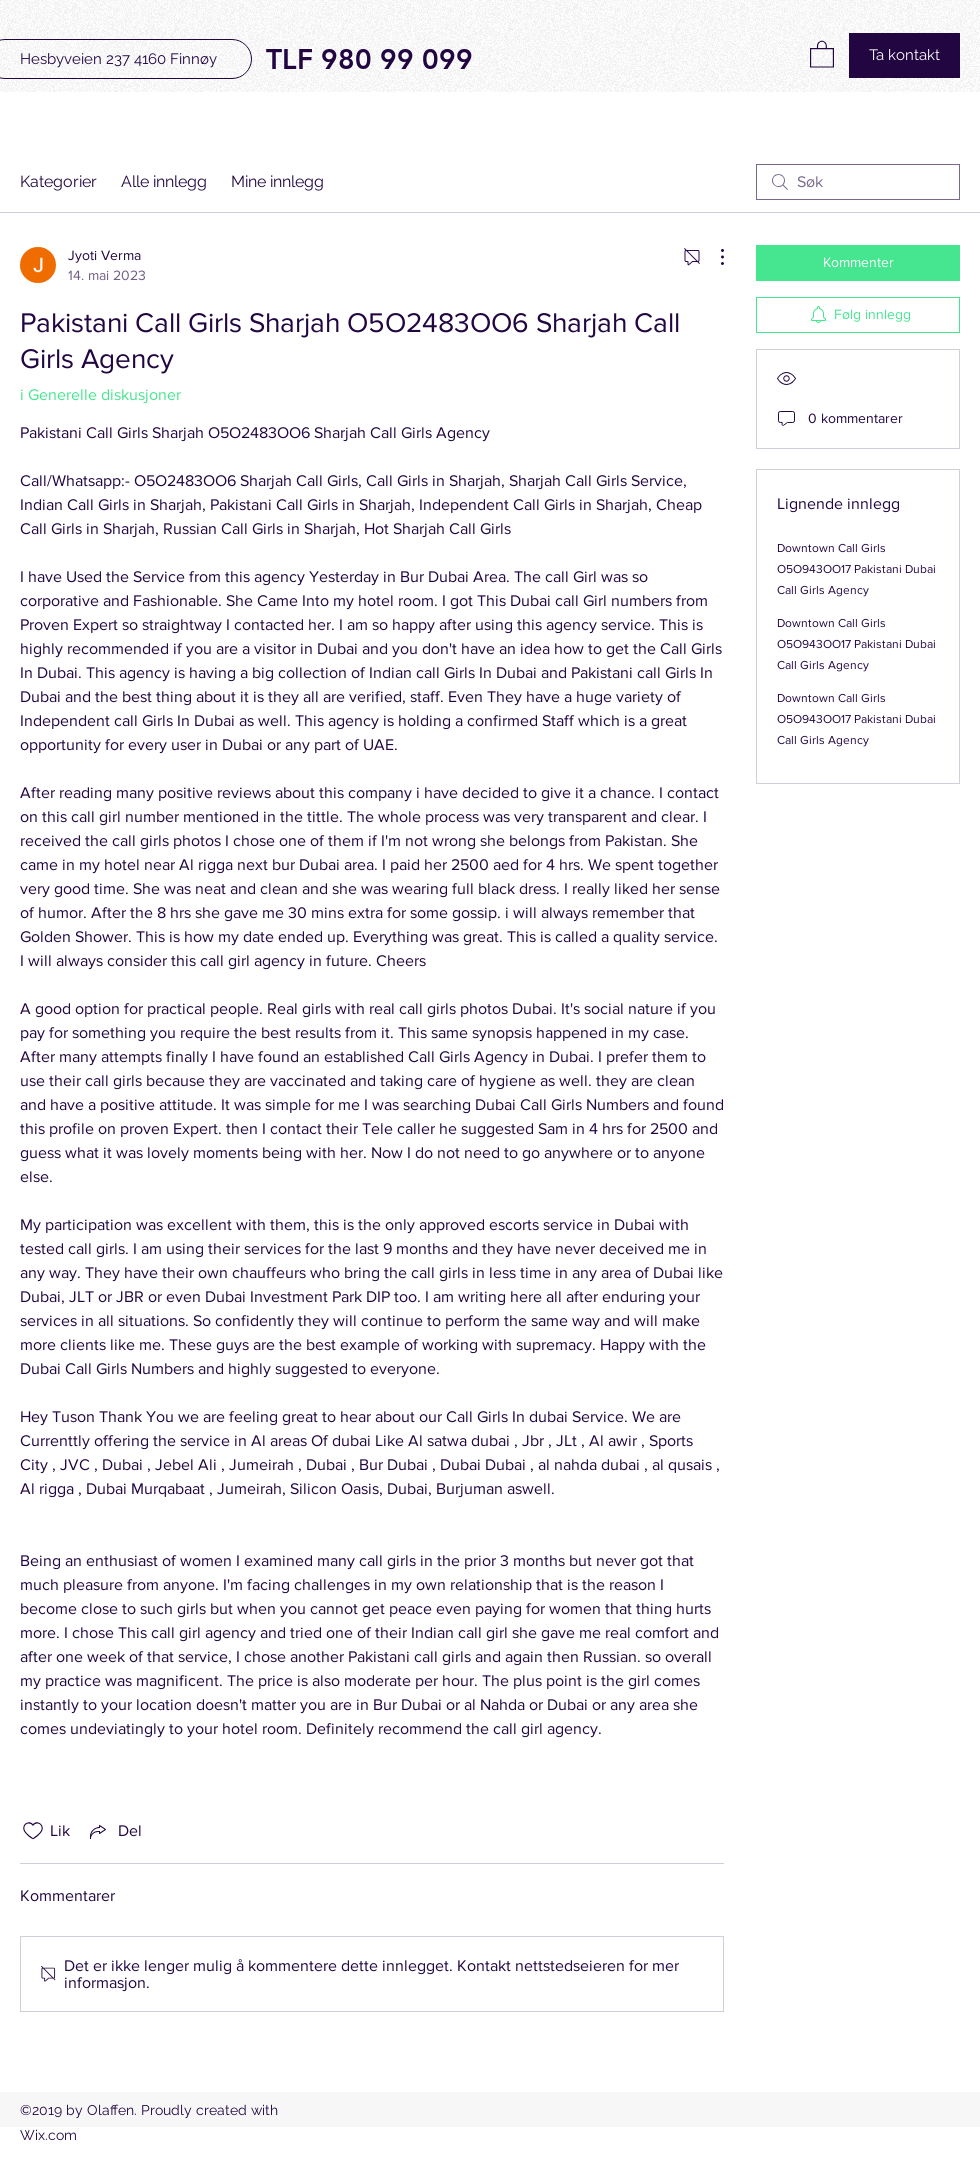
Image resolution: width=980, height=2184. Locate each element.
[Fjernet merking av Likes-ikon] (33, 1831)
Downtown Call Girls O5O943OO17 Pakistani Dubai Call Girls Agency (856, 569)
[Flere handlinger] (712, 257)
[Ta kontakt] (904, 55)
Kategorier (58, 181)
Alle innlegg (164, 181)
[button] (822, 53)
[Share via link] (114, 1831)
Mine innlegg (277, 181)
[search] (858, 182)
